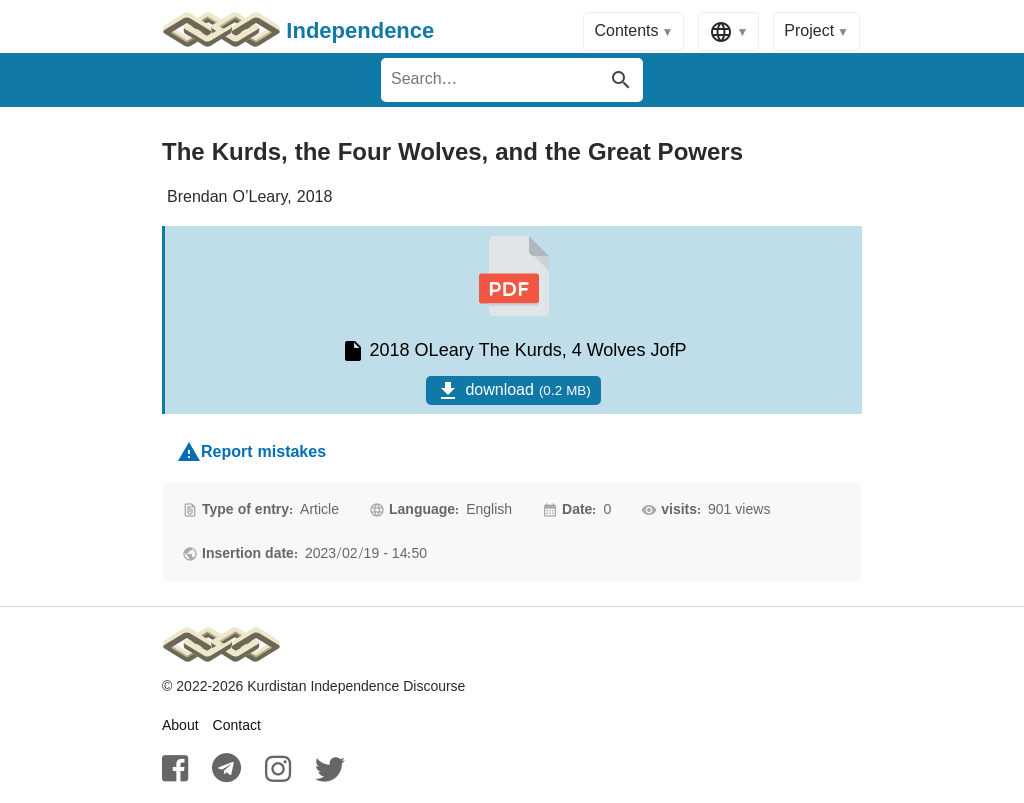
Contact (237, 726)
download (513, 390)
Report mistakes (251, 452)
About (180, 726)
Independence (298, 32)
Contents (626, 31)
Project (809, 31)
